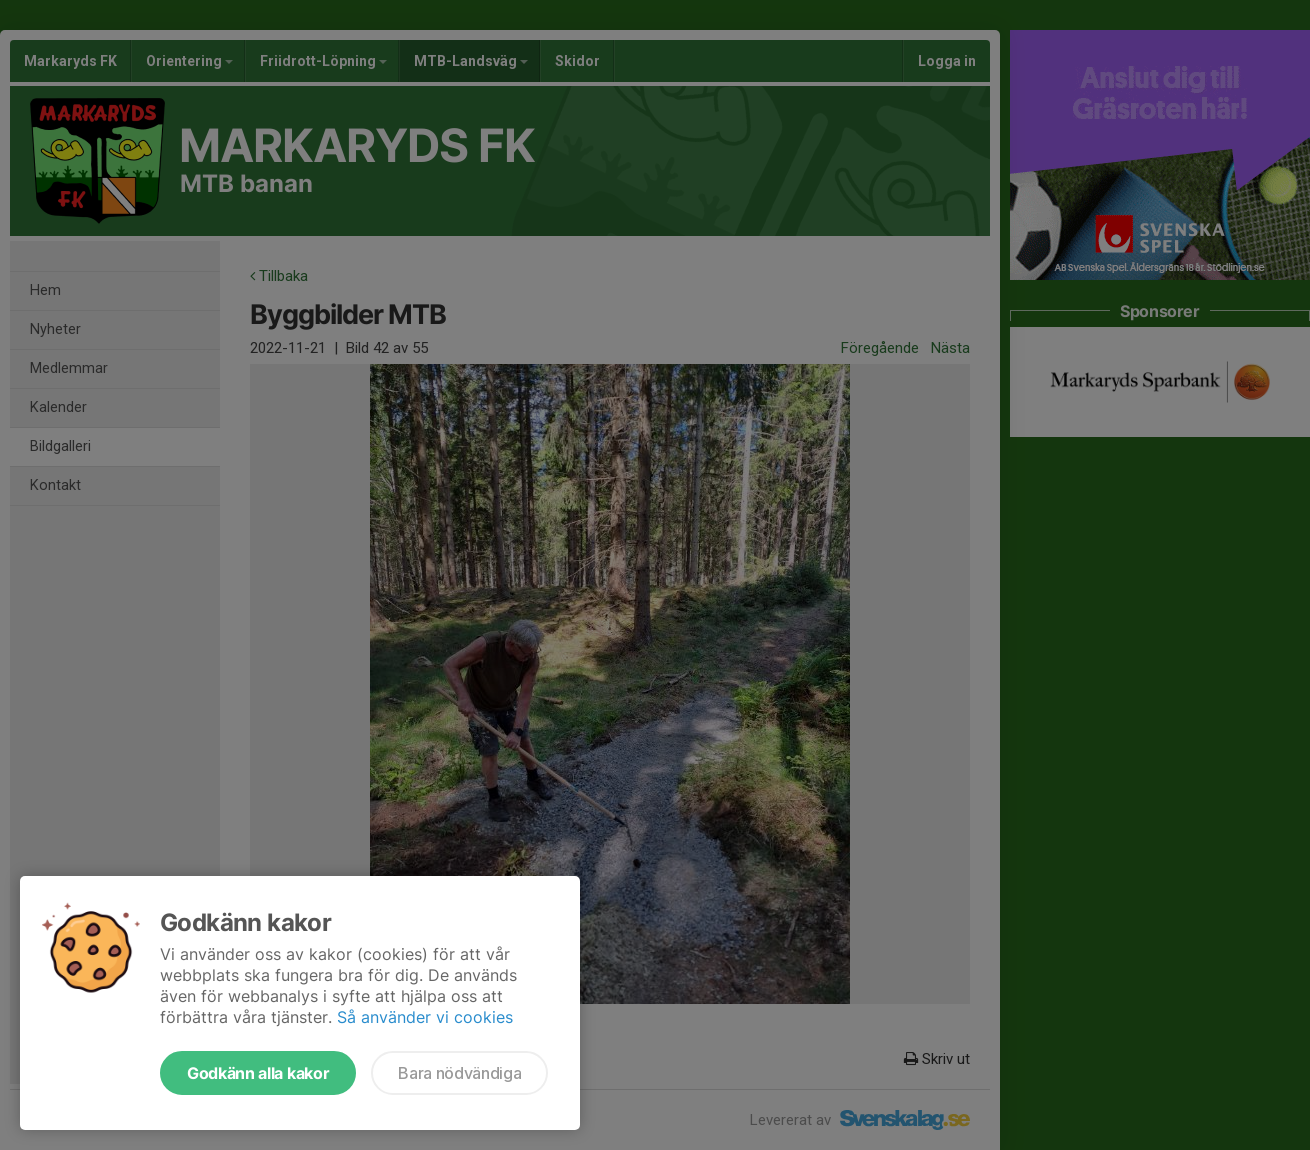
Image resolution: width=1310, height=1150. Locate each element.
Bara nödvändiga (459, 1073)
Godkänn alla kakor (258, 1073)
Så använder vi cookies (425, 1017)
